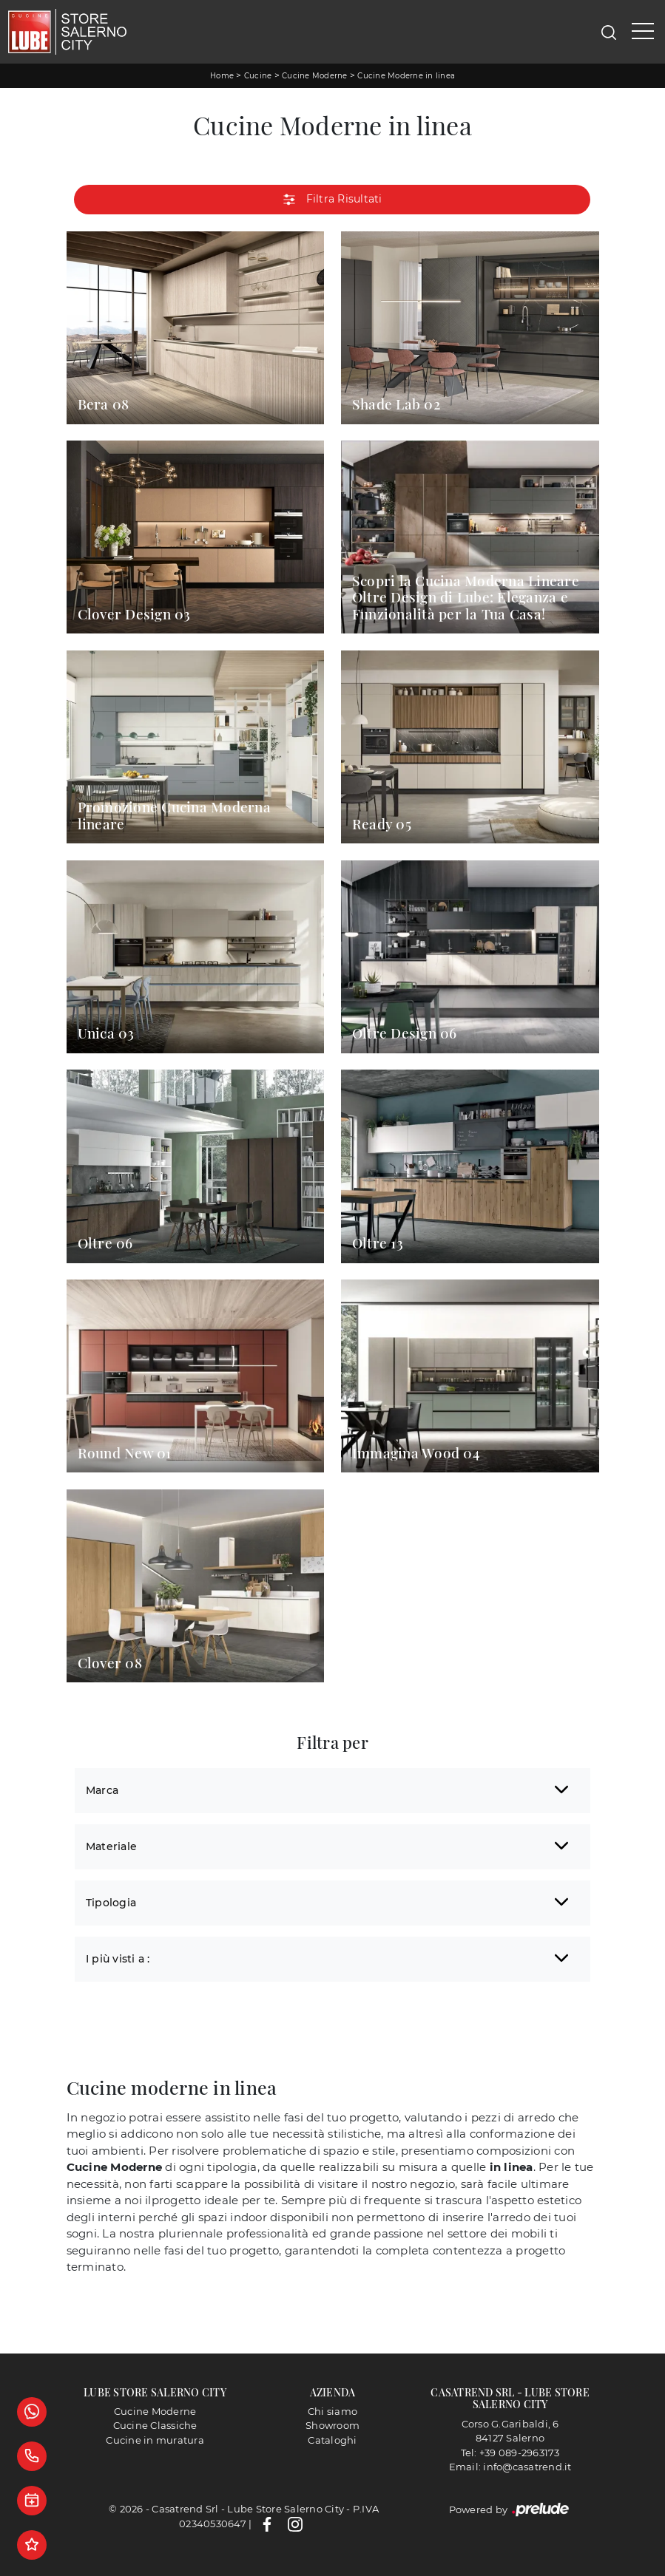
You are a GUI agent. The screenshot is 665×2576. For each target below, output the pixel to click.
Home (222, 76)
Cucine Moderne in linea (406, 76)
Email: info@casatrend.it (510, 2467)
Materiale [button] (111, 1846)
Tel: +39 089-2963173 (510, 2452)
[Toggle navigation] (643, 32)
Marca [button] (102, 1790)
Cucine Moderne (315, 76)
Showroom (332, 2425)
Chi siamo (332, 2411)
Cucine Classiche (155, 2425)
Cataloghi (332, 2440)
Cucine (258, 76)
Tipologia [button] (111, 1902)
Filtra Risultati (332, 199)
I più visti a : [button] (118, 1958)
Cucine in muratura (155, 2440)
